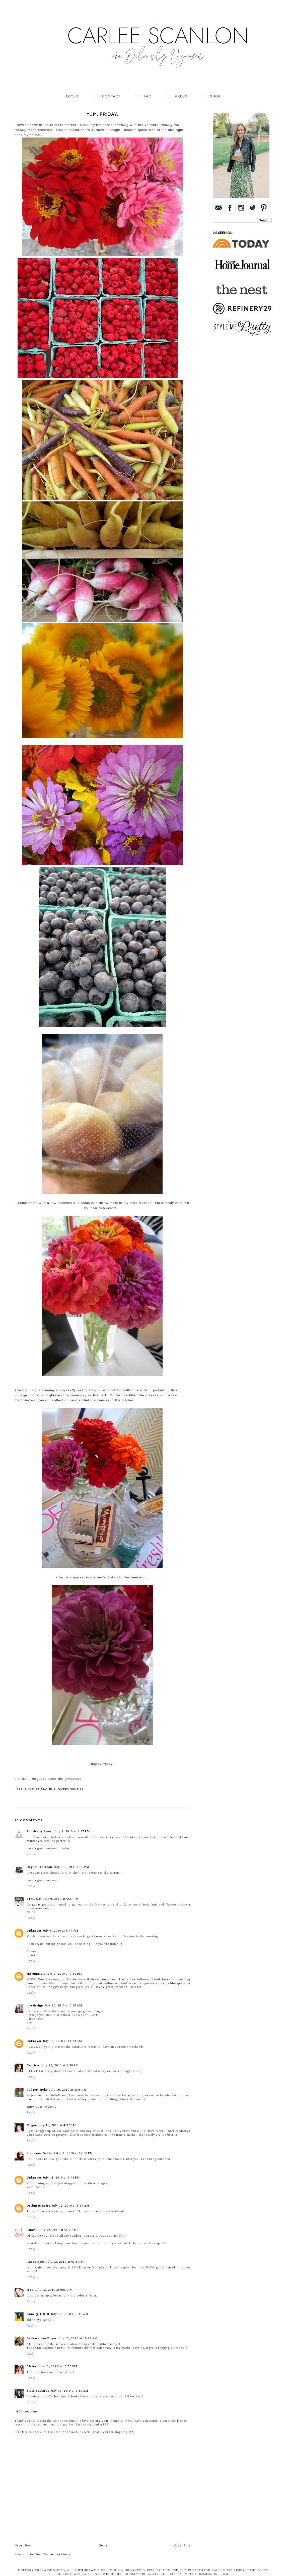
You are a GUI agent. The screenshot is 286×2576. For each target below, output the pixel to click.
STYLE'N (34, 1899)
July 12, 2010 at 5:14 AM (70, 2205)
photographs (87, 2570)
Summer (77, 1789)
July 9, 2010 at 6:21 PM (61, 1899)
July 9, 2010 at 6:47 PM (60, 1930)
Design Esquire (38, 2205)
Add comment (27, 2411)
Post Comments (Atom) (52, 2554)
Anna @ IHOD (38, 2314)
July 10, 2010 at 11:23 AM (62, 2041)
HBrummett (36, 1973)
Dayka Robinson (39, 1867)
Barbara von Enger (42, 2338)
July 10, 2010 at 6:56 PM (60, 2065)
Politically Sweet (40, 1831)
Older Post (182, 2545)
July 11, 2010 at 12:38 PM (73, 2153)
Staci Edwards (38, 2390)
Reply (31, 1854)
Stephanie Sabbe (39, 2153)
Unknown (34, 1930)
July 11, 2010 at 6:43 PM (61, 2177)
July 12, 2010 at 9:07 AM (54, 2289)
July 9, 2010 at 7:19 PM (64, 1973)
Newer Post (23, 2545)
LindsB (32, 2230)
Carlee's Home (40, 1789)
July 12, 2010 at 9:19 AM (69, 2314)
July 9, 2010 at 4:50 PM (71, 1867)
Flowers (61, 1789)
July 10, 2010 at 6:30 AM (63, 2005)
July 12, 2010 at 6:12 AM (58, 2230)
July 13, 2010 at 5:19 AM (69, 2390)
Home (103, 2545)
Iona (30, 2289)
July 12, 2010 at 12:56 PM (57, 2366)
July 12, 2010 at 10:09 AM (78, 2338)
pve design (35, 2005)
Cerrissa (33, 2065)
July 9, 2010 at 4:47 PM (72, 1831)
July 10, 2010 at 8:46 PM (68, 2089)
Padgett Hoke (37, 2089)
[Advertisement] (228, 417)
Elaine (32, 2366)
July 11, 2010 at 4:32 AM (57, 2125)
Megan (32, 2125)
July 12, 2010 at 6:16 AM (65, 2261)
